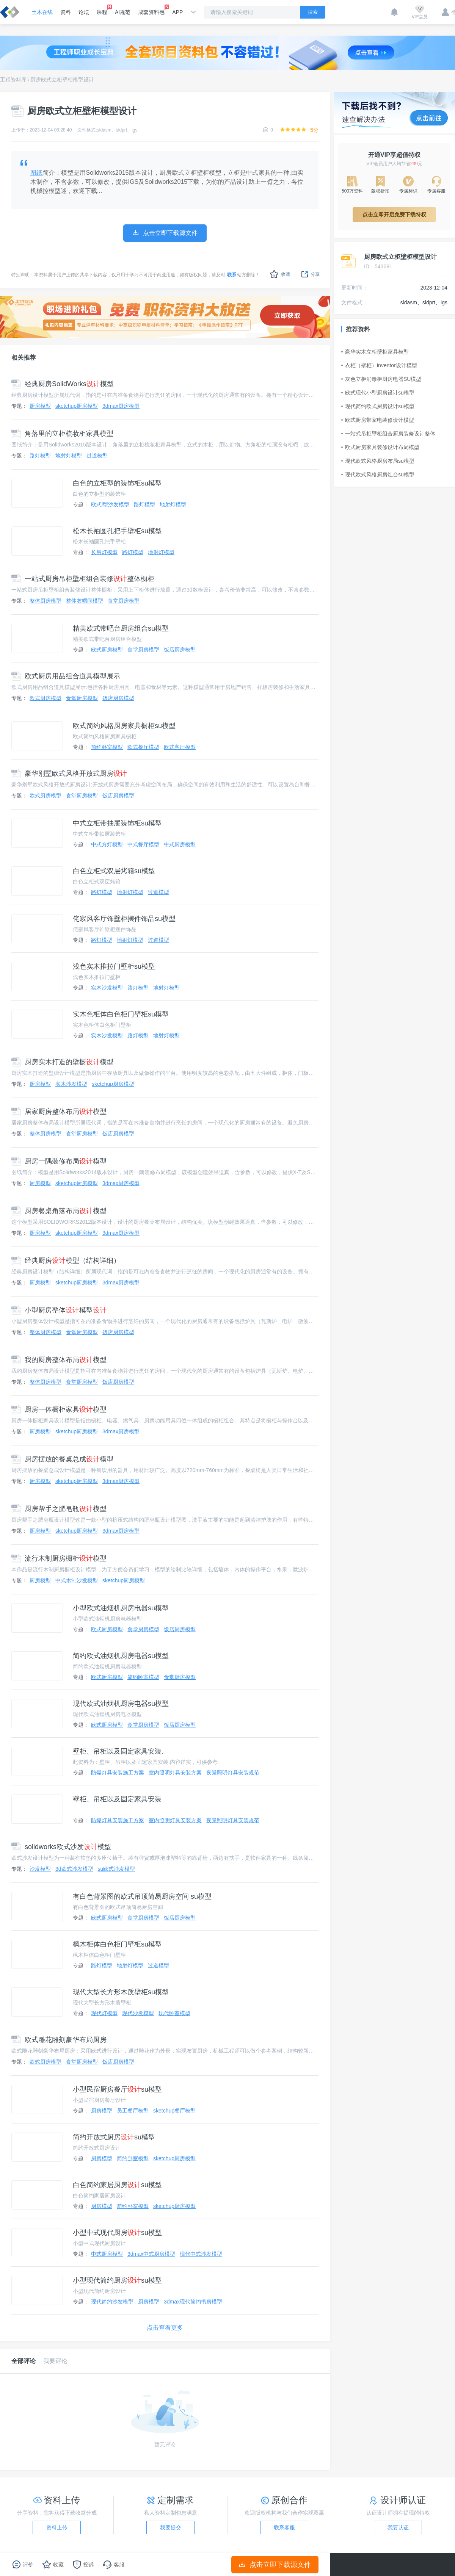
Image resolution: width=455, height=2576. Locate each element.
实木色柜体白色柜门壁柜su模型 (121, 1014)
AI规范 (122, 12)
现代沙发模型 (138, 2013)
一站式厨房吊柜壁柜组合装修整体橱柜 (82, 578)
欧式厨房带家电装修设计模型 (377, 420)
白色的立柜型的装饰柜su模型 (117, 483)
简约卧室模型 (107, 747)
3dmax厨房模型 (121, 406)
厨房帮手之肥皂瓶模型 (59, 1508)
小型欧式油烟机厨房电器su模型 (121, 1608)
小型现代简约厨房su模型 (117, 2280)
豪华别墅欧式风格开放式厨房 (69, 773)
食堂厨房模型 (124, 601)
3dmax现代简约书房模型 (193, 2302)
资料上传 (56, 2527)
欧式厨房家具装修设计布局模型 (380, 447)
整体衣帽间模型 (84, 601)
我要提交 (170, 2527)
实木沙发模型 (107, 988)
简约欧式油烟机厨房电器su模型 (121, 1656)
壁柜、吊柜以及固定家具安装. (118, 1751)
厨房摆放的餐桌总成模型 (62, 1459)
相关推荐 (23, 357)
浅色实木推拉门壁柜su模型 (114, 966)
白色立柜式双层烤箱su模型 (114, 871)
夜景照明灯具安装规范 (232, 1773)
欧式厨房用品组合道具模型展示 (65, 676)
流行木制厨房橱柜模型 (59, 1558)
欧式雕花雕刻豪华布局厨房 (59, 2039)
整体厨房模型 (45, 601)
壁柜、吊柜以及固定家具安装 (117, 1799)
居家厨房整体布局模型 (59, 1111)
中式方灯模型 (107, 844)
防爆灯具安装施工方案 (117, 1773)
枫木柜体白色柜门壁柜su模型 (117, 1944)
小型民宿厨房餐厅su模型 (117, 2089)
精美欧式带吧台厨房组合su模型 (121, 628)
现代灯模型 (104, 2013)
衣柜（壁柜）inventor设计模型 (379, 365)
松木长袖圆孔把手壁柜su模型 (117, 531)
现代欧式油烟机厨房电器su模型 (121, 1703)
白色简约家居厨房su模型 (117, 2185)
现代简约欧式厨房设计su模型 (377, 406)
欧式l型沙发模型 (110, 504)
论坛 (83, 12)
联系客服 (284, 2527)
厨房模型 (40, 406)
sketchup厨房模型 (76, 406)
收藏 (280, 274)
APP (177, 12)
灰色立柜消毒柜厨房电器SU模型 (381, 379)
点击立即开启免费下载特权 (394, 214)
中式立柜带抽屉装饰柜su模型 (117, 823)
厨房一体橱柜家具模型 (59, 1409)
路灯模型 (40, 456)
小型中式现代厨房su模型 (117, 2232)
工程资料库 (13, 80)
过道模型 (97, 456)
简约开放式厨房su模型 (114, 2137)
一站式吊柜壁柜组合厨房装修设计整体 (388, 434)
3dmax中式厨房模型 (151, 2254)
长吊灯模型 (104, 552)
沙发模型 (40, 1869)
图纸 (36, 172)
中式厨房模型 (180, 844)
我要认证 (398, 2527)
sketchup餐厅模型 (174, 2111)
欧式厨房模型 (107, 650)
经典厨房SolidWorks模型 (62, 383)
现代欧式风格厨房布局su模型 (377, 461)
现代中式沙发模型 (201, 2254)
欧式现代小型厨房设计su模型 (377, 393)
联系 (231, 274)
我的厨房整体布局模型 (59, 1359)
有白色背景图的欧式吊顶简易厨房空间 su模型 (142, 1896)
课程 (102, 10)
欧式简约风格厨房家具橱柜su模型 (124, 726)
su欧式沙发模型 (116, 1869)
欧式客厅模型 (180, 747)
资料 (65, 12)
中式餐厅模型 (143, 844)
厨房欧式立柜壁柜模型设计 (62, 80)
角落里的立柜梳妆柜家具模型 (62, 433)
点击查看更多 (165, 2327)
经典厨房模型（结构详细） (65, 1260)
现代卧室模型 (174, 2013)
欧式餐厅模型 (143, 747)
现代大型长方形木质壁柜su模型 (121, 1992)
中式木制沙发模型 (76, 1580)
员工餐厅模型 (133, 2111)
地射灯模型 (68, 456)
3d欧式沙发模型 (74, 1869)
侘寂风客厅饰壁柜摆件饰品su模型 (124, 918)
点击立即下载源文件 (275, 2564)
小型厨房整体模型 (59, 1310)
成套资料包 (151, 10)
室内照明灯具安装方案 (175, 1773)
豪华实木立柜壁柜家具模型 (375, 352)
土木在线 (42, 12)
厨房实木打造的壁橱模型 (62, 1061)
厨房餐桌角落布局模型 (59, 1210)
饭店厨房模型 (180, 650)
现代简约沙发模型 (112, 2302)
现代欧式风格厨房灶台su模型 (377, 474)
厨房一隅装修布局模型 (59, 1161)
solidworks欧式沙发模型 (61, 1846)
